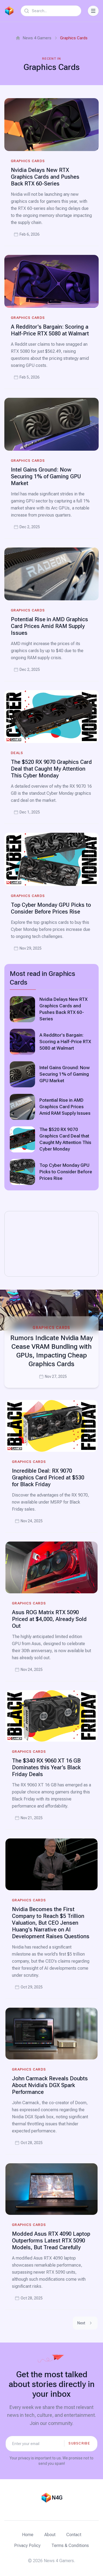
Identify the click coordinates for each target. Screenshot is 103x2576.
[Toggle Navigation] (93, 11)
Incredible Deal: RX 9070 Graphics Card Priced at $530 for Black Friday (48, 1478)
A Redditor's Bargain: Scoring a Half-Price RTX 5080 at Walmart (50, 330)
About (49, 2534)
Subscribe (79, 2443)
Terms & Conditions (70, 2545)
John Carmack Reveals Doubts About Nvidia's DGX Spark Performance (50, 2085)
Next (85, 2323)
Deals (17, 753)
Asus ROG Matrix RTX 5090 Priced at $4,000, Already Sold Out (49, 1619)
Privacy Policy (27, 2545)
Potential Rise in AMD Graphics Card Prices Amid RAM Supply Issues (49, 626)
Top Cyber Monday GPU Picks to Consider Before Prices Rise (51, 908)
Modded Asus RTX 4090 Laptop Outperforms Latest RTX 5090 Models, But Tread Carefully (51, 2241)
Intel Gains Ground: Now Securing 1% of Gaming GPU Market (46, 476)
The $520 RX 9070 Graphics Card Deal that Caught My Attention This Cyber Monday (51, 769)
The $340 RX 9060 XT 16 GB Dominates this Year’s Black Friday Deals (46, 1767)
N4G (57, 2497)
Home (27, 2534)
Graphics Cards (28, 161)
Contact (73, 2534)
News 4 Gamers (33, 38)
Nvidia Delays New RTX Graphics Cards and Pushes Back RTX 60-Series (45, 177)
